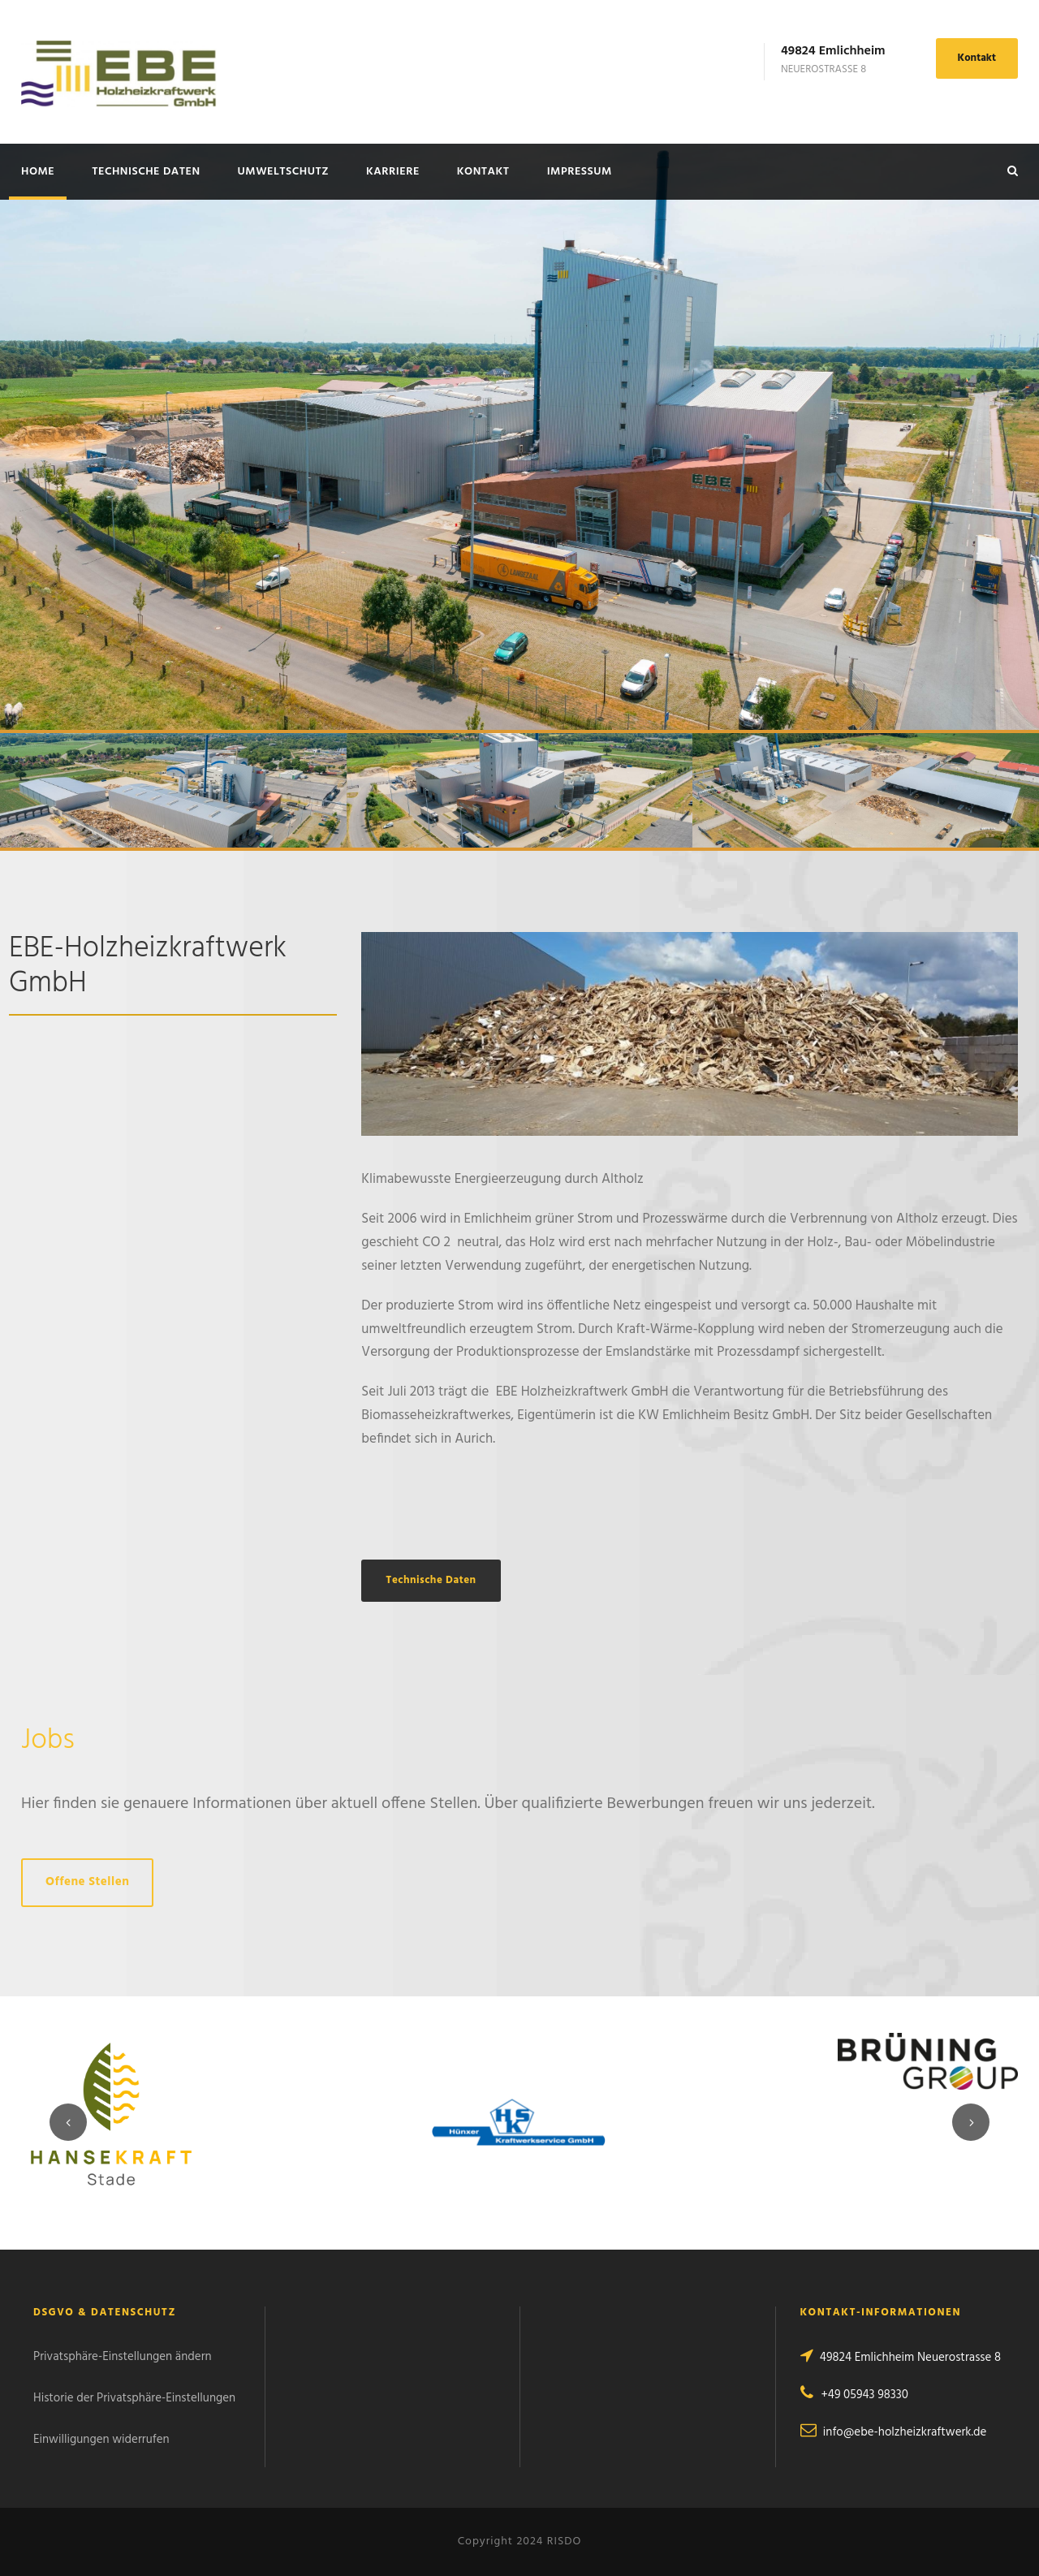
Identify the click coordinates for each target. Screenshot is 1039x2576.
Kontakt (977, 58)
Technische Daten (146, 171)
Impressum (579, 171)
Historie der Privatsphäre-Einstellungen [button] (134, 2398)
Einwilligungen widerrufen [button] (101, 2439)
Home (37, 171)
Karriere (393, 171)
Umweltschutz (283, 171)
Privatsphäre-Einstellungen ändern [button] (122, 2357)
